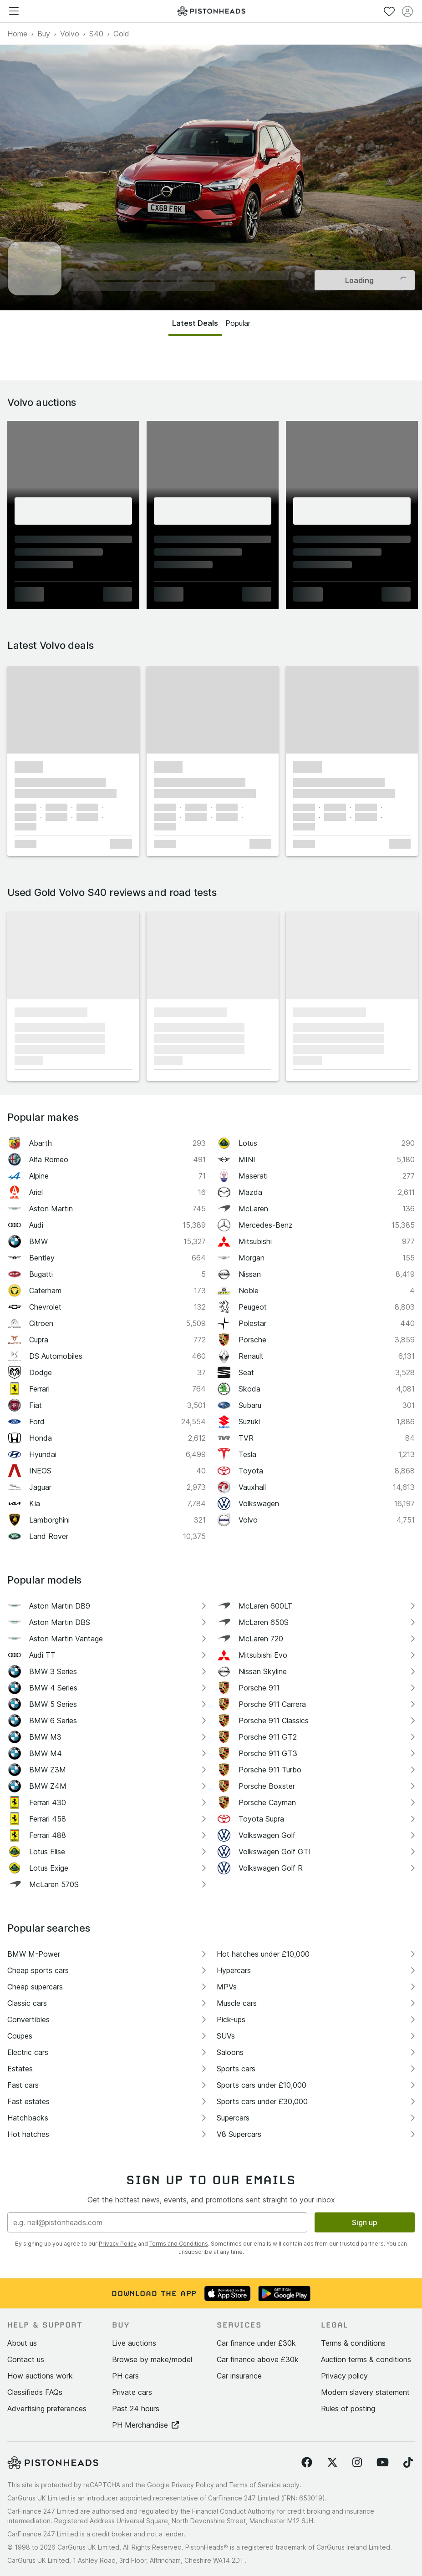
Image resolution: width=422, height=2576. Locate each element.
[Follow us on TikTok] (408, 2463)
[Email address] (157, 2222)
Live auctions (134, 2343)
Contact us (25, 2359)
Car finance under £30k (256, 2343)
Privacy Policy (118, 2243)
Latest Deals (195, 323)
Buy (43, 33)
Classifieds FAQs (34, 2392)
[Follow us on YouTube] (383, 2463)
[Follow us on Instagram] (357, 2463)
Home (17, 33)
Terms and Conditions (178, 2243)
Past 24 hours (135, 2408)
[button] (73, 710)
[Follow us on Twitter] (332, 2463)
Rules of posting (348, 2408)
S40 (96, 33)
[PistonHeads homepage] (211, 11)
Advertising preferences (46, 2408)
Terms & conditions (353, 2343)
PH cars (125, 2375)
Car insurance (239, 2375)
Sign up (364, 2222)
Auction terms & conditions (366, 2359)
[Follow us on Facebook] (307, 2463)
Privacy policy (344, 2375)
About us (22, 2343)
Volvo (69, 33)
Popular (237, 323)
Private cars (132, 2392)
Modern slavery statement (365, 2392)
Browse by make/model (152, 2359)
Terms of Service (255, 2485)
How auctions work (40, 2375)
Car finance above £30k (258, 2359)
